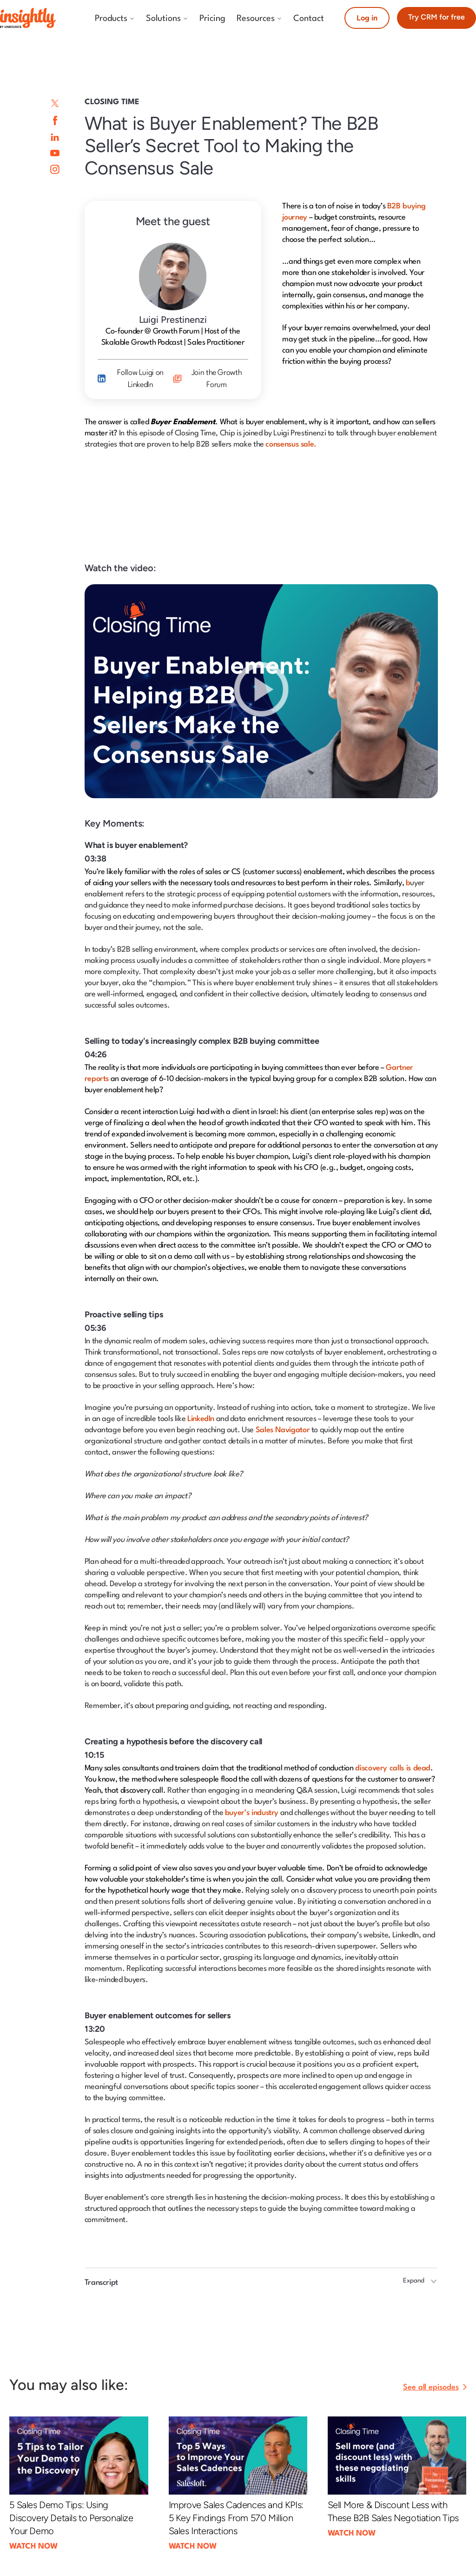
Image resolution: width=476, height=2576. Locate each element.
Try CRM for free (436, 17)
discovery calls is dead (392, 1768)
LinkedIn (200, 1419)
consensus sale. (291, 444)
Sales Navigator (283, 1430)
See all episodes (431, 2387)
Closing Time (112, 102)
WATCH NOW (33, 2546)
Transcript (101, 2283)
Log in (367, 17)
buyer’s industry (251, 1813)
